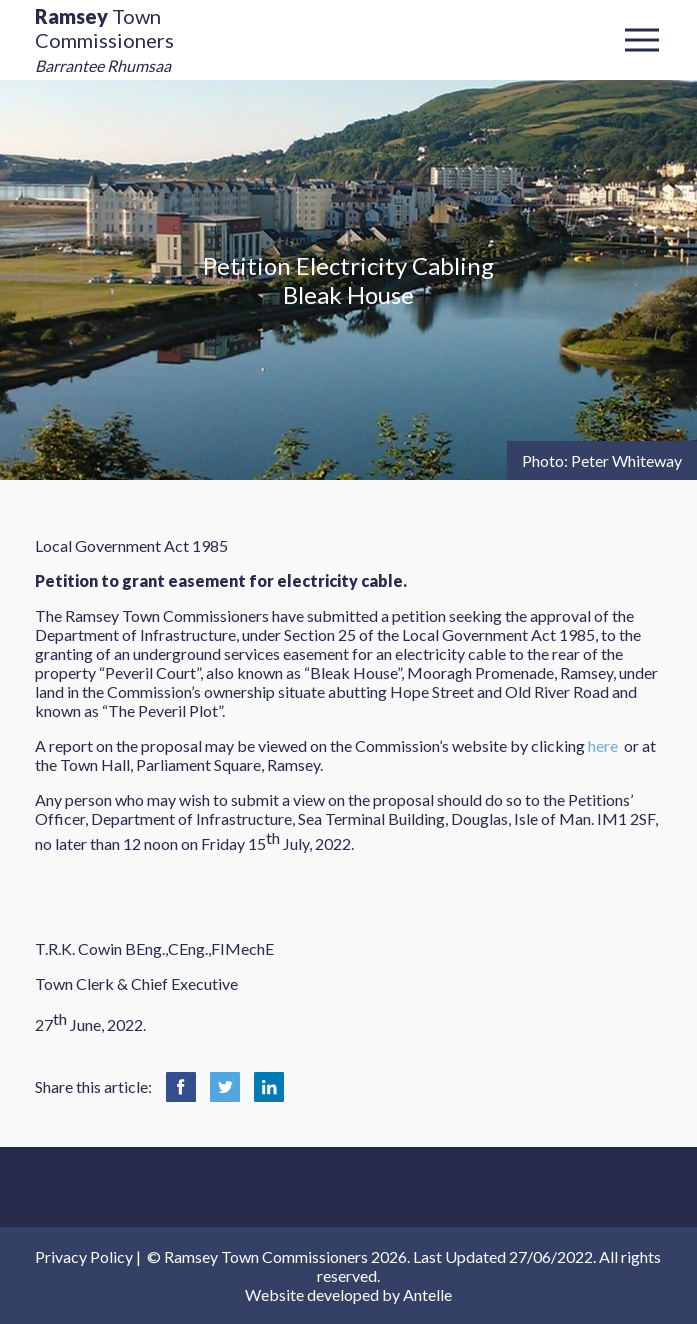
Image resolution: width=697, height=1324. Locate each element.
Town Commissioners (104, 39)
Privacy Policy (84, 1256)
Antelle (427, 1294)
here (603, 745)
